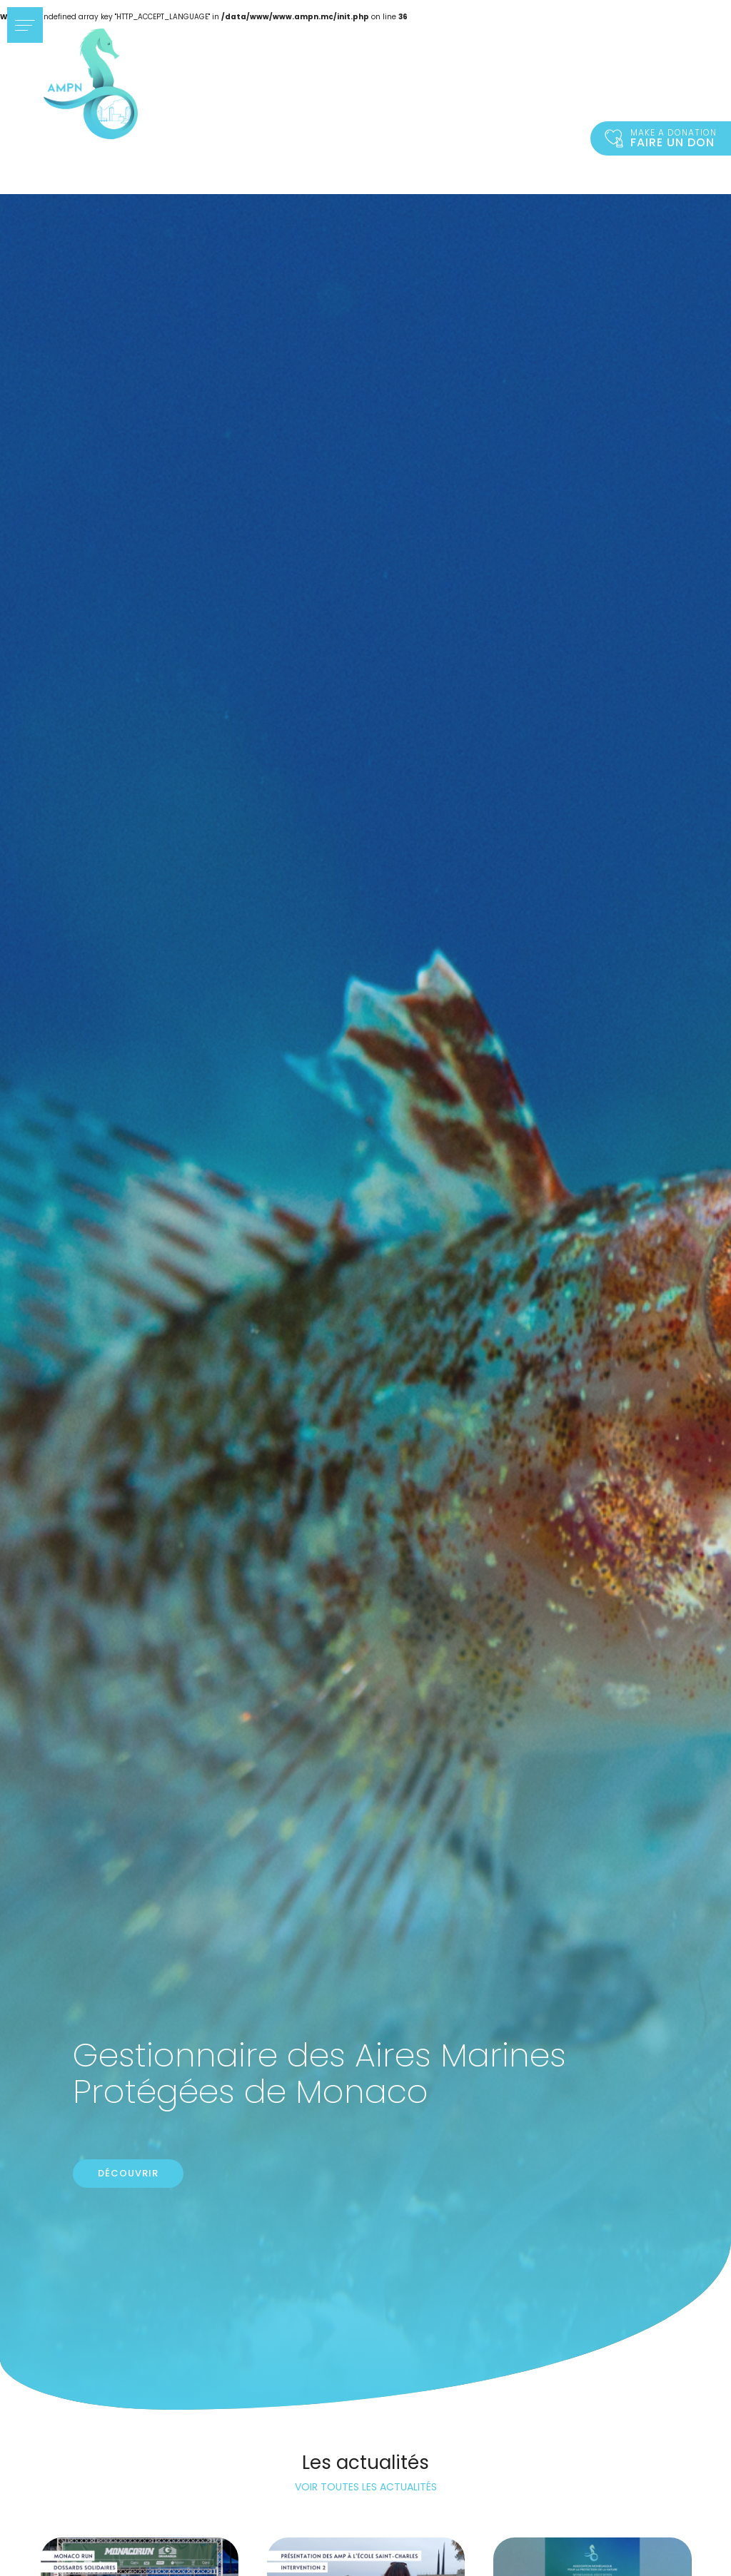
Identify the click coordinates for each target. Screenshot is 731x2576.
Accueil (91, 84)
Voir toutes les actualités (366, 2487)
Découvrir (128, 2173)
